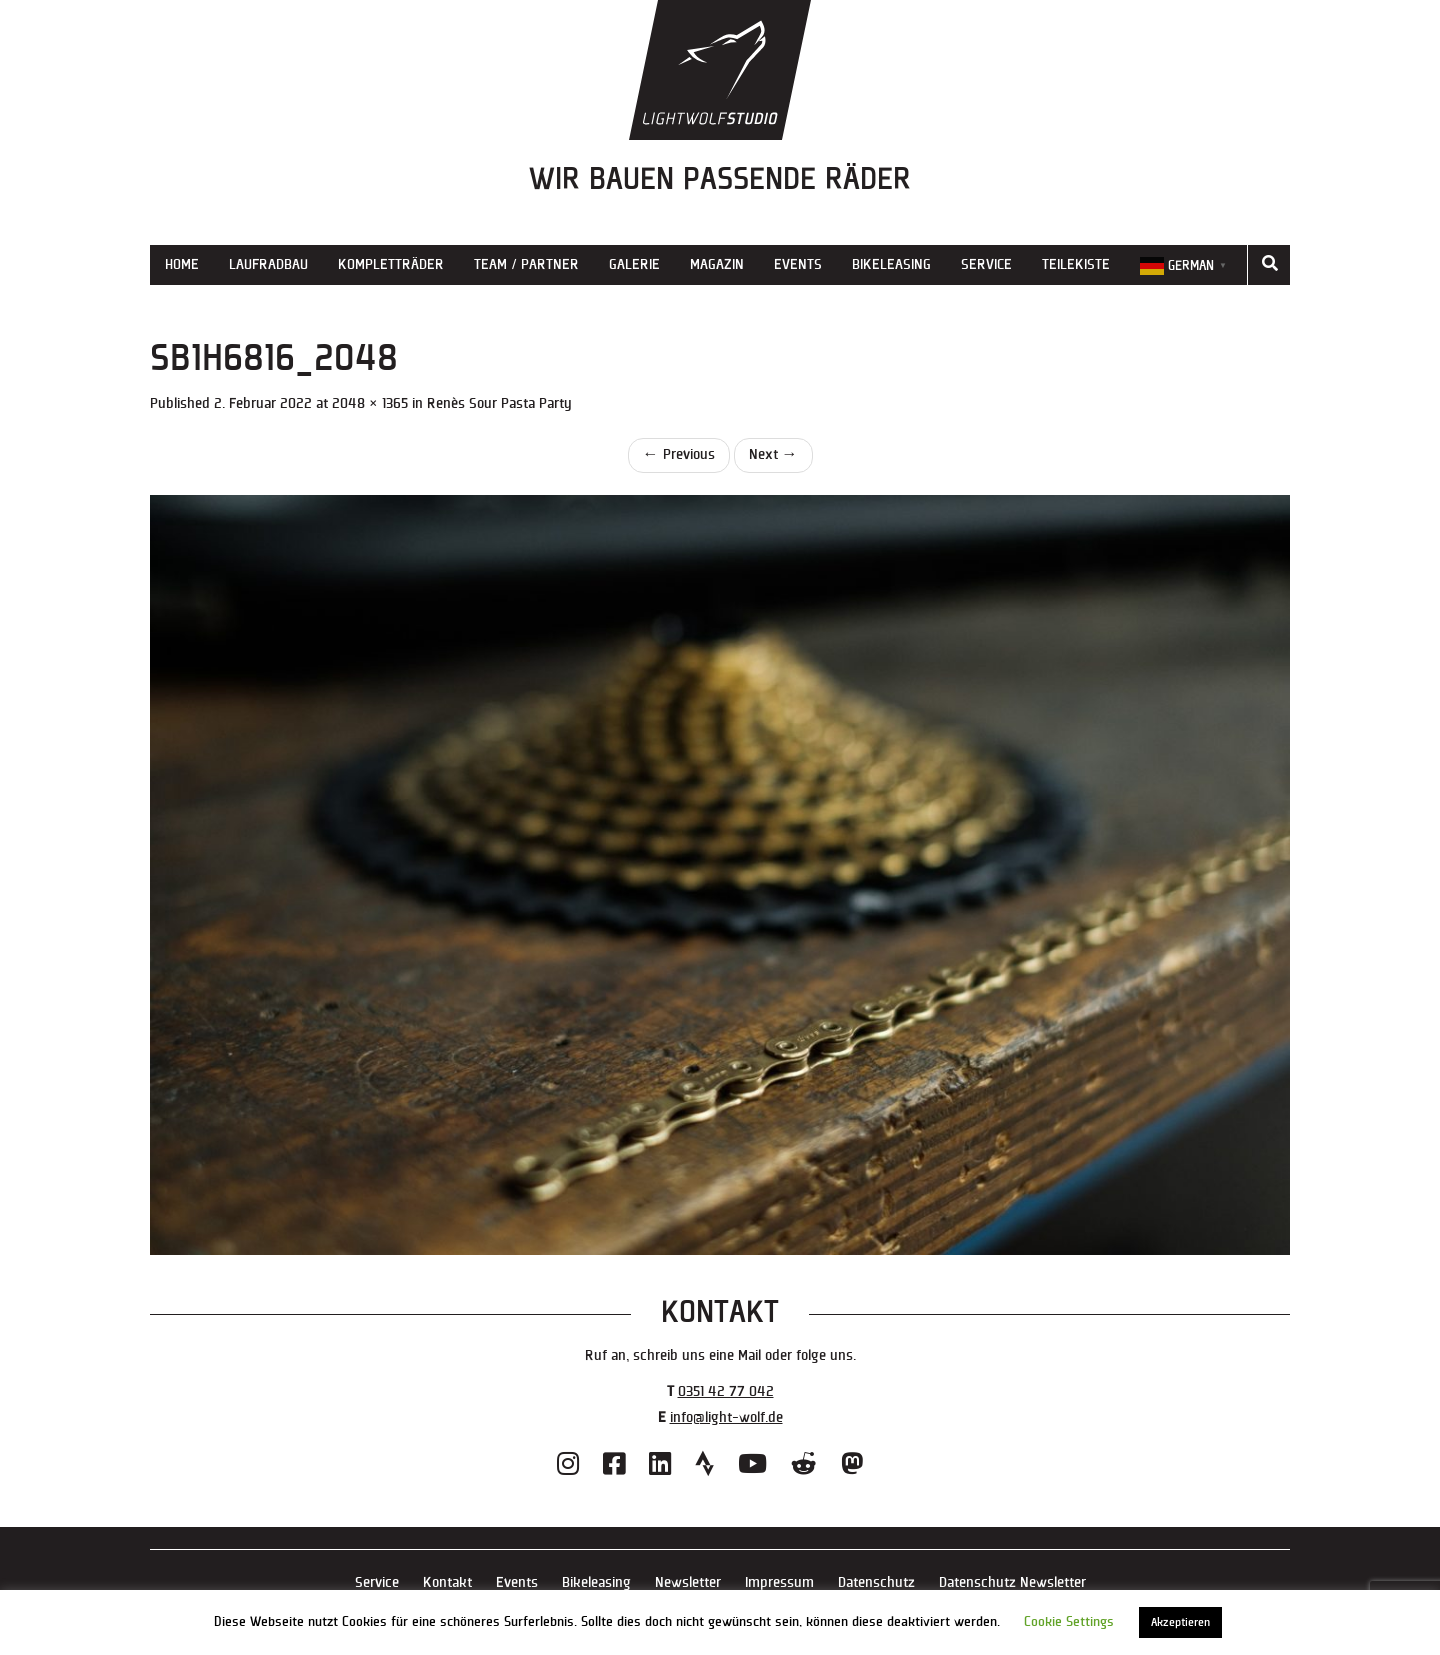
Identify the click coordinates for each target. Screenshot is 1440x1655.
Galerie (634, 264)
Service (986, 264)
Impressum (779, 1582)
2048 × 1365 (370, 403)
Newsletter (688, 1582)
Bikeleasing (891, 264)
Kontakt (447, 1582)
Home (182, 264)
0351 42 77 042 (726, 1391)
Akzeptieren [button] (1180, 1622)
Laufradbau (268, 264)
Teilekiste (1076, 264)
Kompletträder (391, 264)
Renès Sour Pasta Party (499, 403)
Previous (679, 454)
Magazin (717, 264)
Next (773, 454)
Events (798, 264)
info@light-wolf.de (726, 1417)
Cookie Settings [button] (1069, 1622)
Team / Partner (526, 264)
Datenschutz (876, 1582)
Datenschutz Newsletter (1012, 1582)
